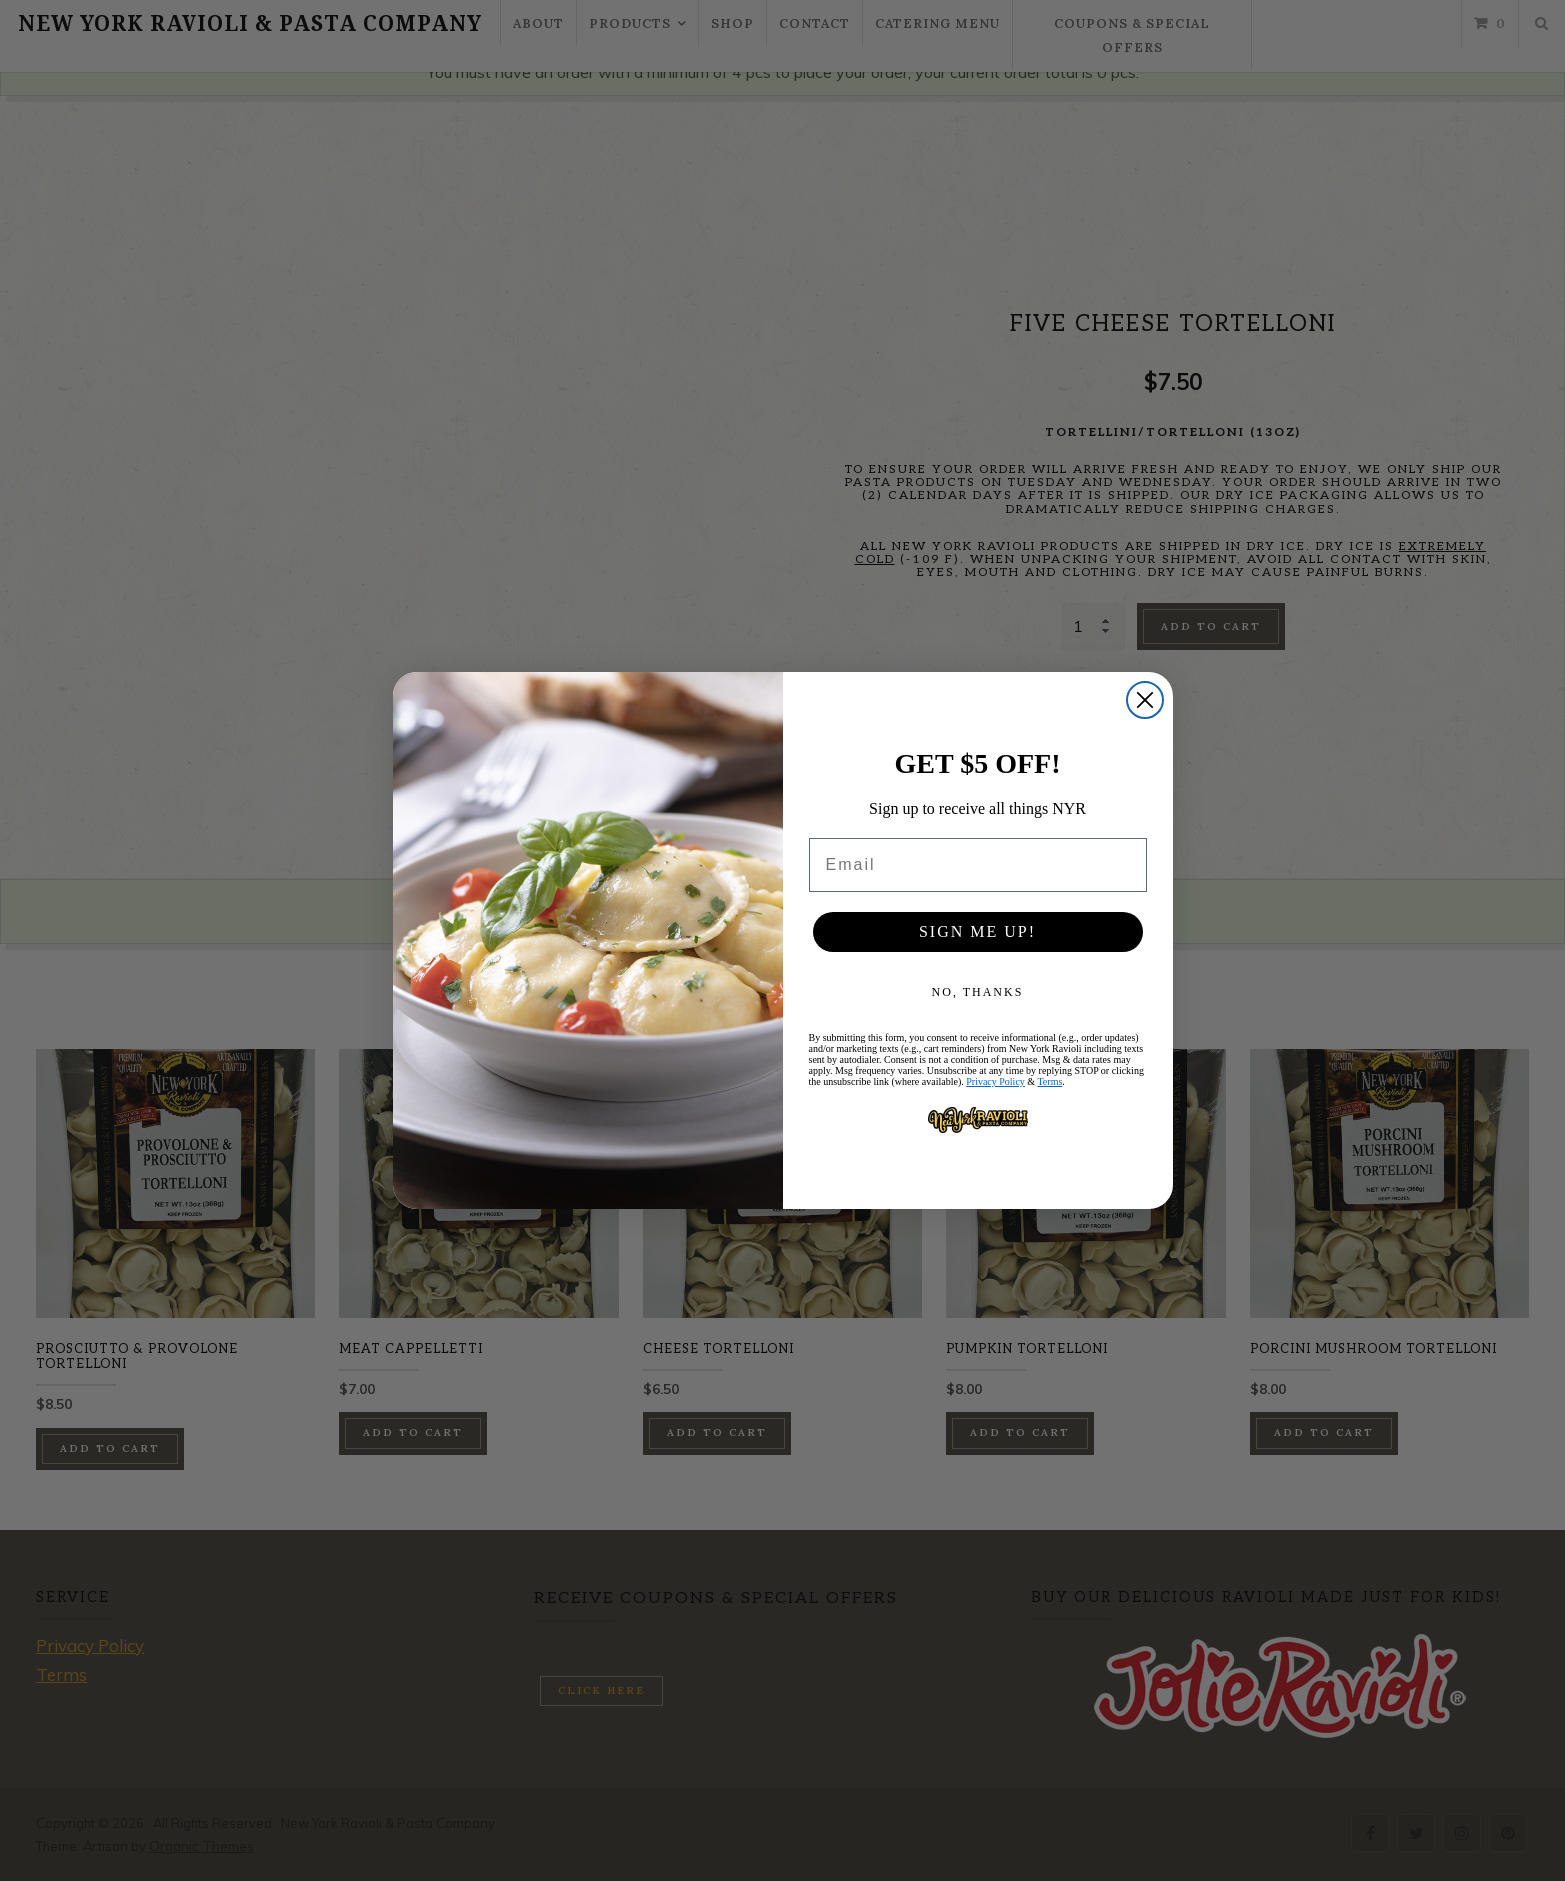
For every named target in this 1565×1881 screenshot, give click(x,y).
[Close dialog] (1145, 700)
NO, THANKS (978, 992)
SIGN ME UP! (977, 931)
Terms (1049, 1081)
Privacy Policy (995, 1081)
